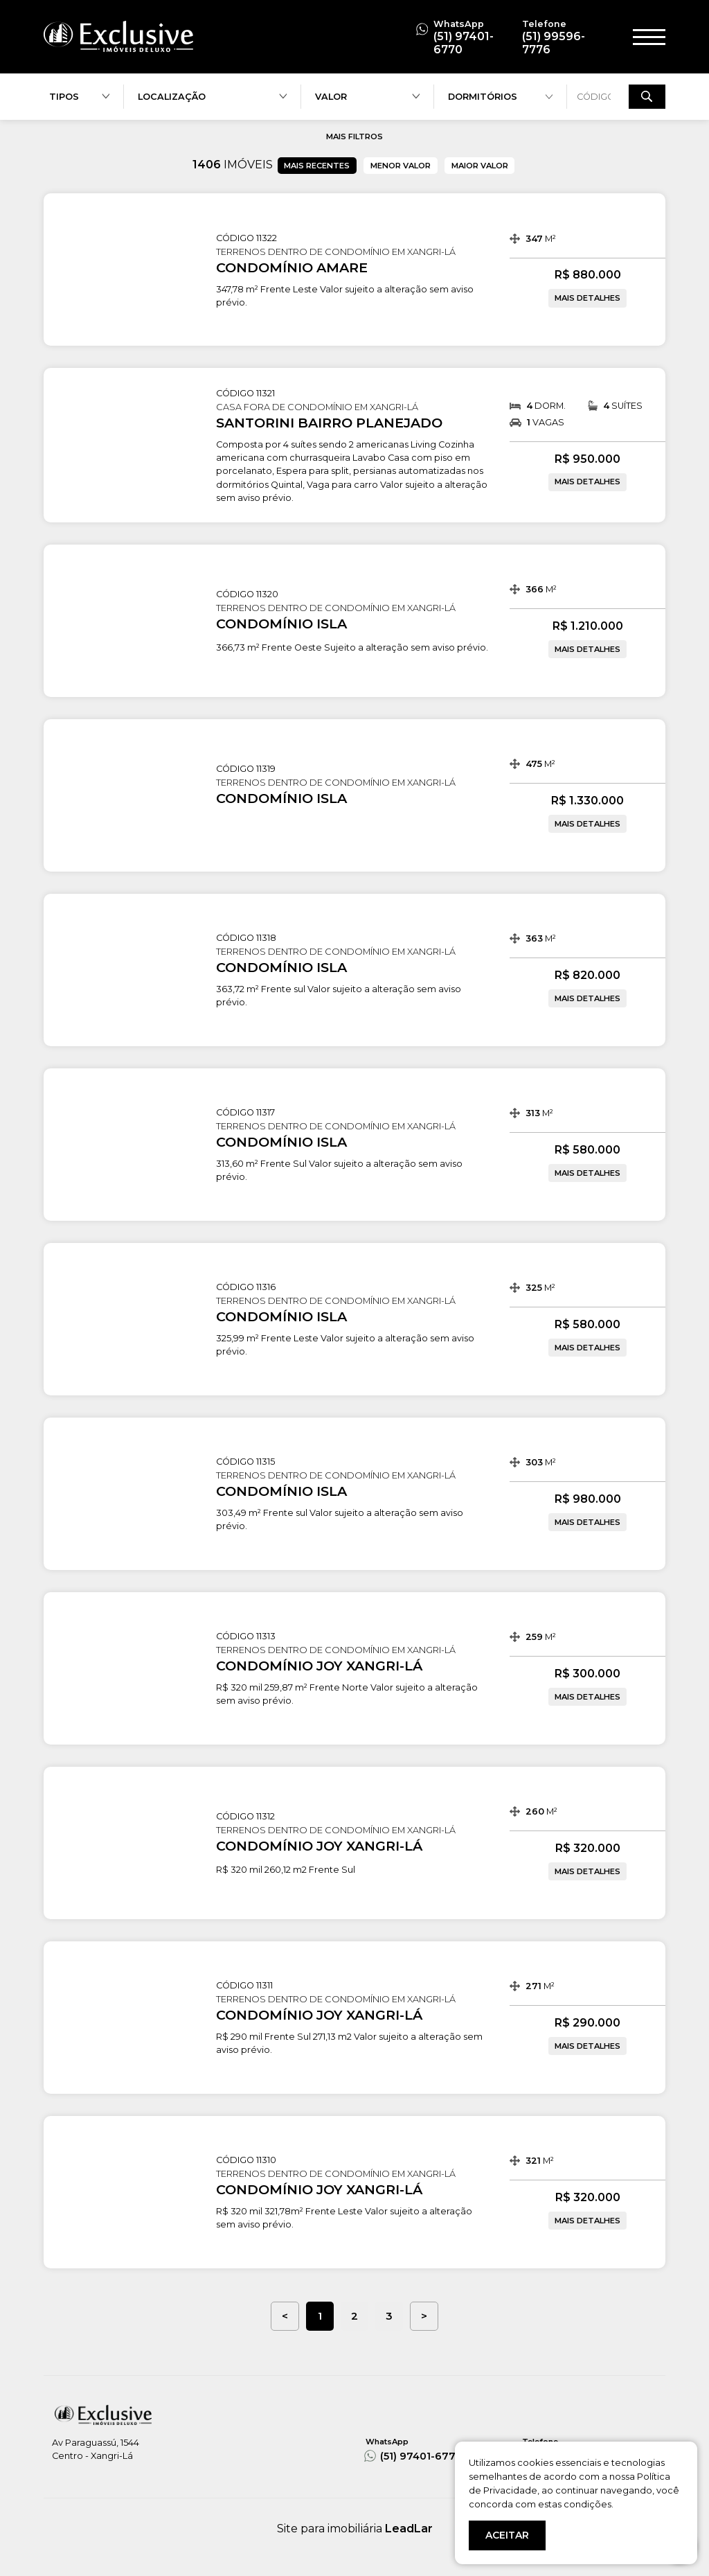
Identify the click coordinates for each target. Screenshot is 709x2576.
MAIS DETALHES (587, 298)
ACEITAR (507, 2535)
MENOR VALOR (400, 165)
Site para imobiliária (355, 2528)
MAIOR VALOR (479, 165)
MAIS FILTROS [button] (354, 136)
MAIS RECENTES (317, 165)
